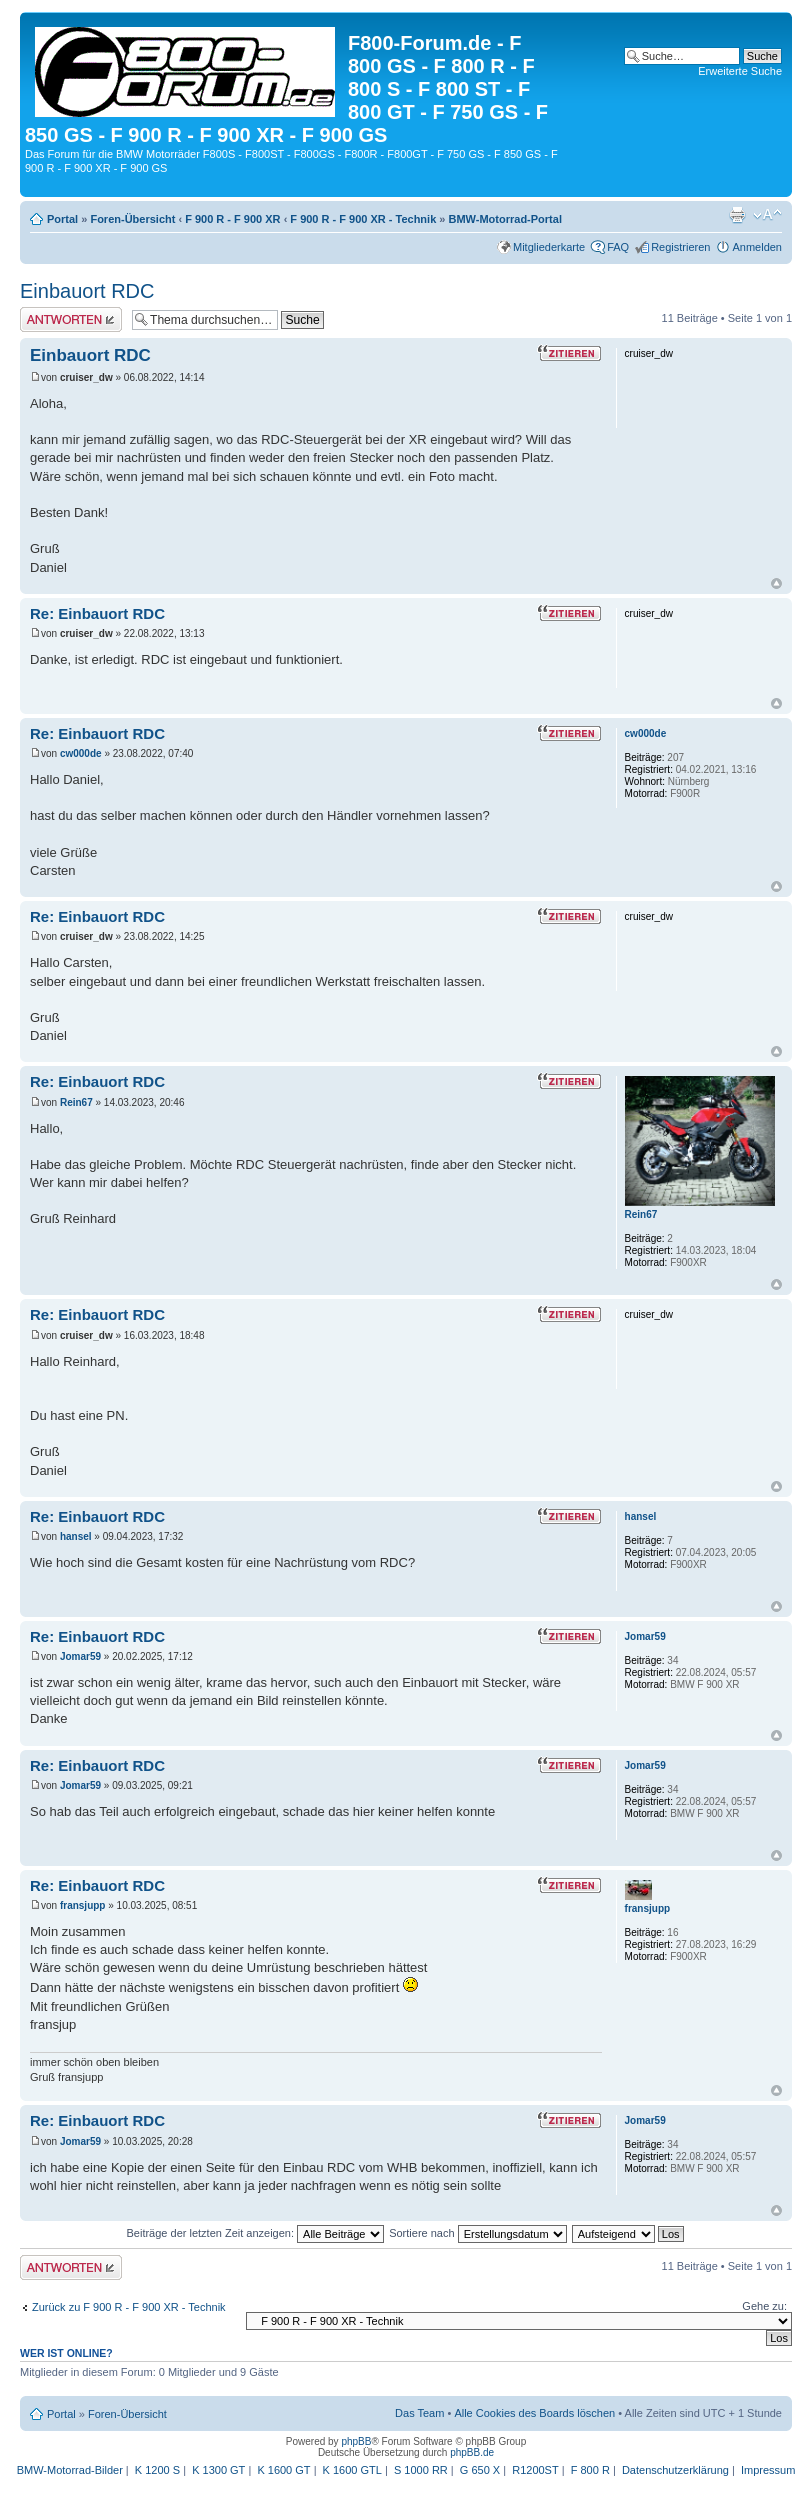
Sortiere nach (477, 2233)
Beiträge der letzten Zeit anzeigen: (255, 2233)
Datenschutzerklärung (675, 2470)
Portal (62, 219)
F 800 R (590, 2470)
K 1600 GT (283, 2470)
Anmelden (757, 247)
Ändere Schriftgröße (767, 215)
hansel (76, 1536)
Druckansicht (737, 215)
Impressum (768, 2470)
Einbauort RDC (87, 291)
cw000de (81, 753)
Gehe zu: (764, 2306)
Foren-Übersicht (132, 219)
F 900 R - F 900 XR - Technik (363, 219)
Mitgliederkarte (549, 247)
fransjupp (83, 1905)
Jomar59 (80, 1656)
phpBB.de (472, 2452)
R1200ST (535, 2470)
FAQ (618, 247)
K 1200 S (157, 2470)
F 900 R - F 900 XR (232, 219)
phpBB (356, 2441)
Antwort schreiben (71, 319)
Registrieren (680, 247)
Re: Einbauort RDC (97, 613)
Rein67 (76, 1102)
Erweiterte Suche (740, 71)
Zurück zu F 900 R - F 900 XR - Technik (129, 2307)
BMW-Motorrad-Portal (505, 219)
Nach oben (776, 583)
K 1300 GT (218, 2470)
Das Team (419, 2413)
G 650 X (480, 2470)
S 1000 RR (421, 2470)
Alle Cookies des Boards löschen (534, 2413)
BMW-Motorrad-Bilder (70, 2470)
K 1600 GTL (352, 2470)
